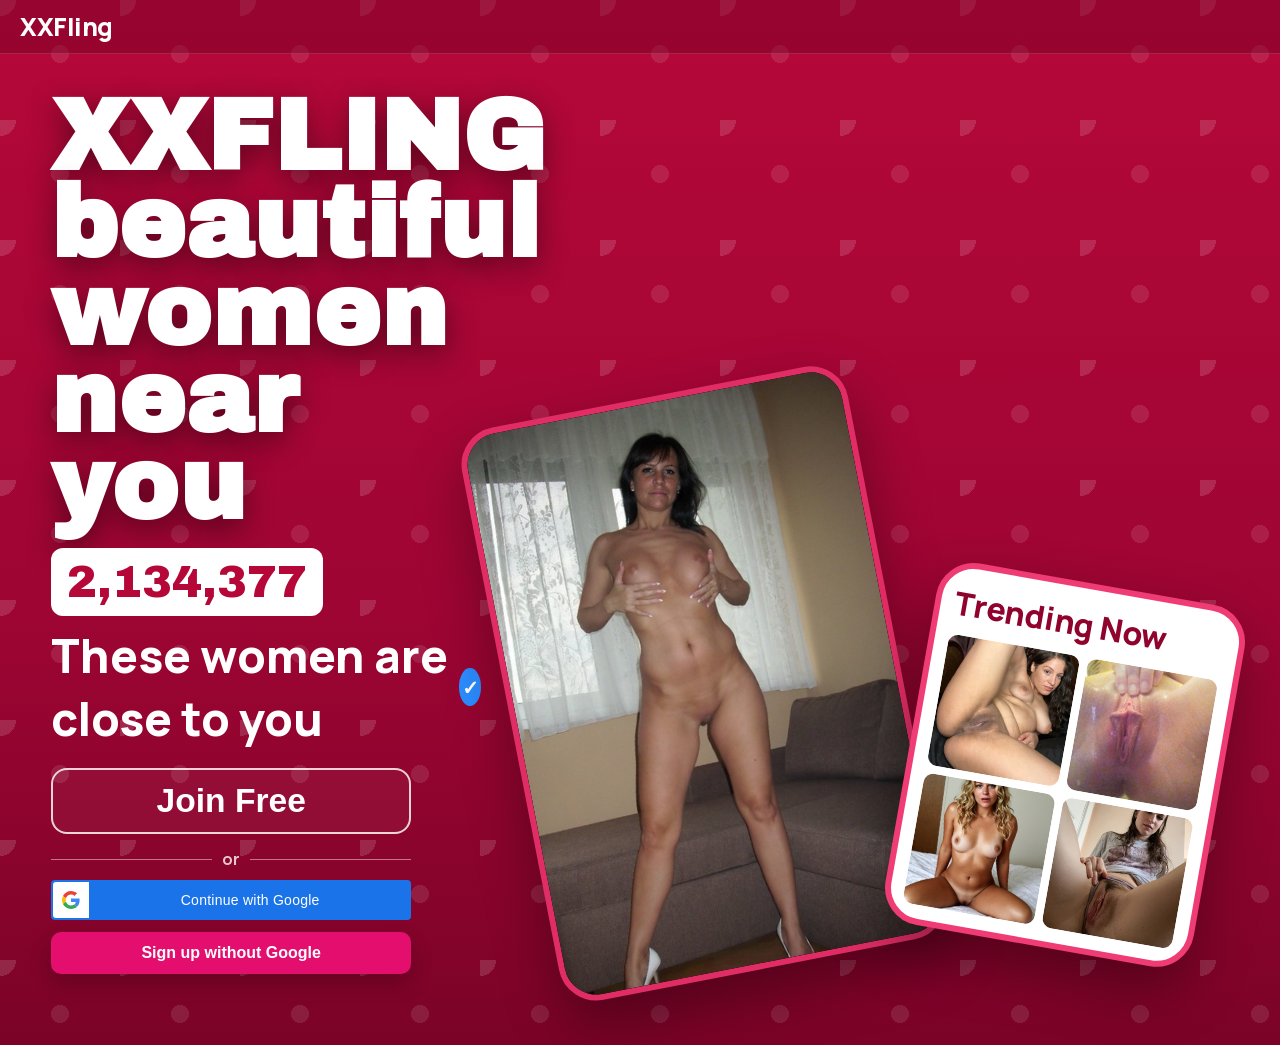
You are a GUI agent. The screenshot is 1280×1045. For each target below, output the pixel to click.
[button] (231, 900)
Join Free (231, 800)
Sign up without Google (231, 952)
